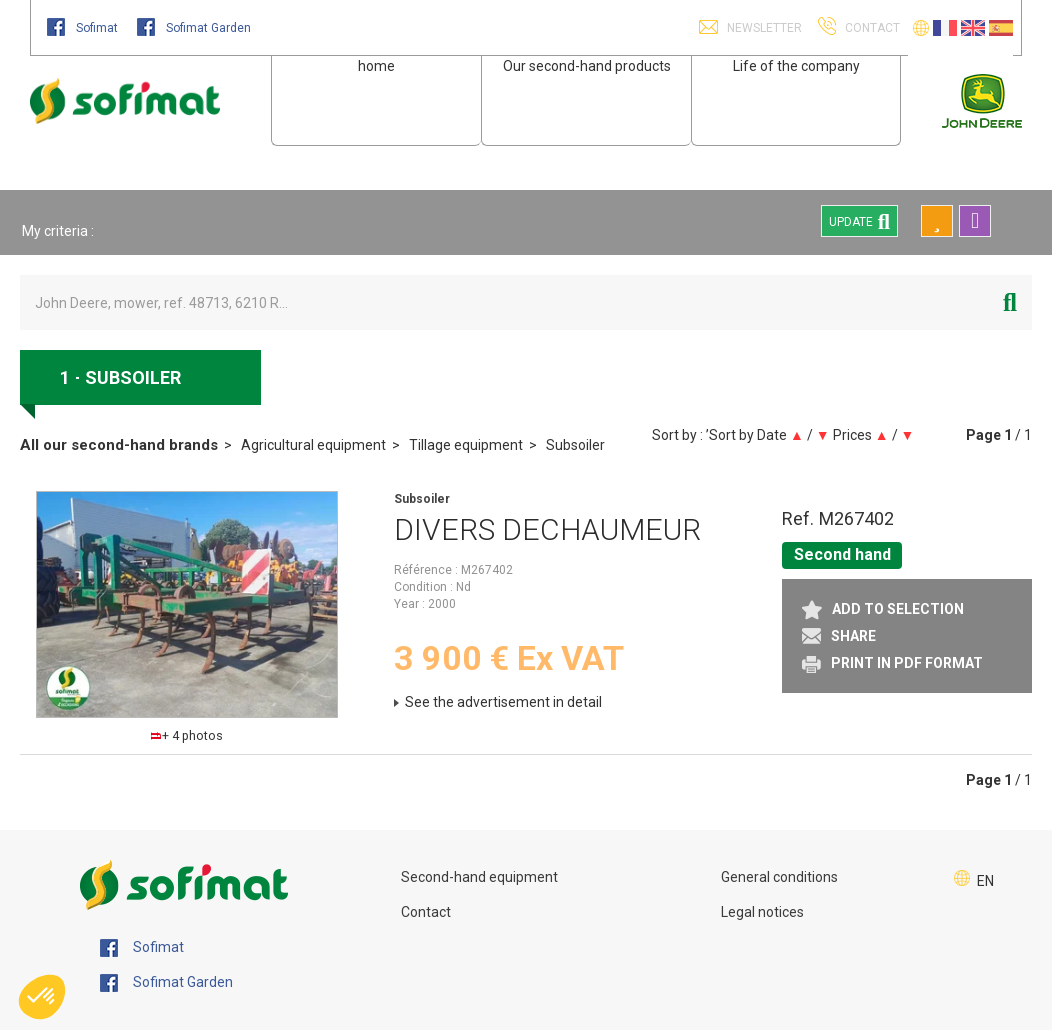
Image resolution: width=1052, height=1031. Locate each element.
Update (859, 221)
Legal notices (762, 912)
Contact (426, 912)
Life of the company (796, 66)
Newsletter (763, 28)
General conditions (779, 877)
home (376, 66)
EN (985, 881)
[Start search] (1010, 302)
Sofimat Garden (194, 28)
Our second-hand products (587, 66)
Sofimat (84, 28)
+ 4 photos (187, 735)
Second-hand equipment (479, 877)
